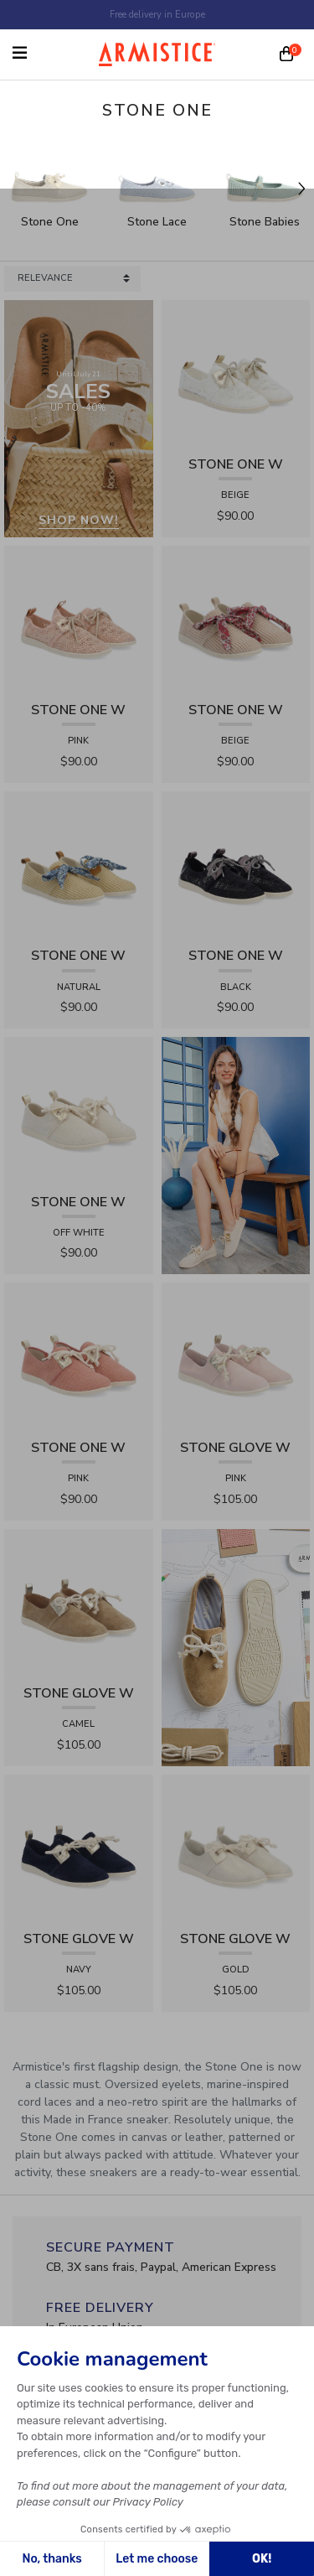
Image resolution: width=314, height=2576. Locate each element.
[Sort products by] (72, 279)
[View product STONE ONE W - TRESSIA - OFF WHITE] (78, 1110)
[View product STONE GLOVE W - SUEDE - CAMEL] (78, 1602)
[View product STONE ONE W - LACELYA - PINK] (78, 619)
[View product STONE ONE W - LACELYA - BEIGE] (236, 373)
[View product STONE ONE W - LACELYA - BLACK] (236, 865)
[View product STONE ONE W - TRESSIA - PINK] (78, 1357)
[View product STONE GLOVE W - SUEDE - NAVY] (78, 1848)
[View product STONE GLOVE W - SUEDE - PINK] (236, 1357)
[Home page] (157, 54)
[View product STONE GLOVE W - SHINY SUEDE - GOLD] (236, 1848)
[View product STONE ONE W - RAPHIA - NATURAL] (78, 865)
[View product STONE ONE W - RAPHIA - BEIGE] (236, 619)
